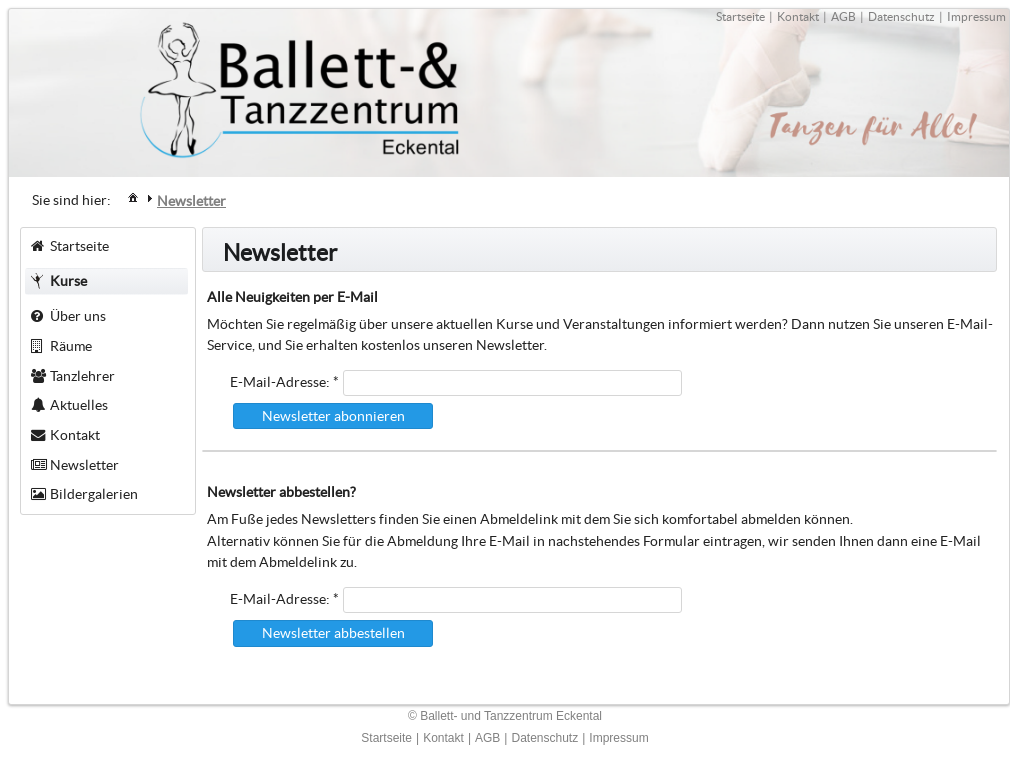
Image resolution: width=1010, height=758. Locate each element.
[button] (333, 416)
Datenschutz (901, 16)
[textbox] (512, 383)
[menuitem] (133, 196)
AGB (843, 16)
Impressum (976, 16)
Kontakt (798, 16)
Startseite (740, 16)
